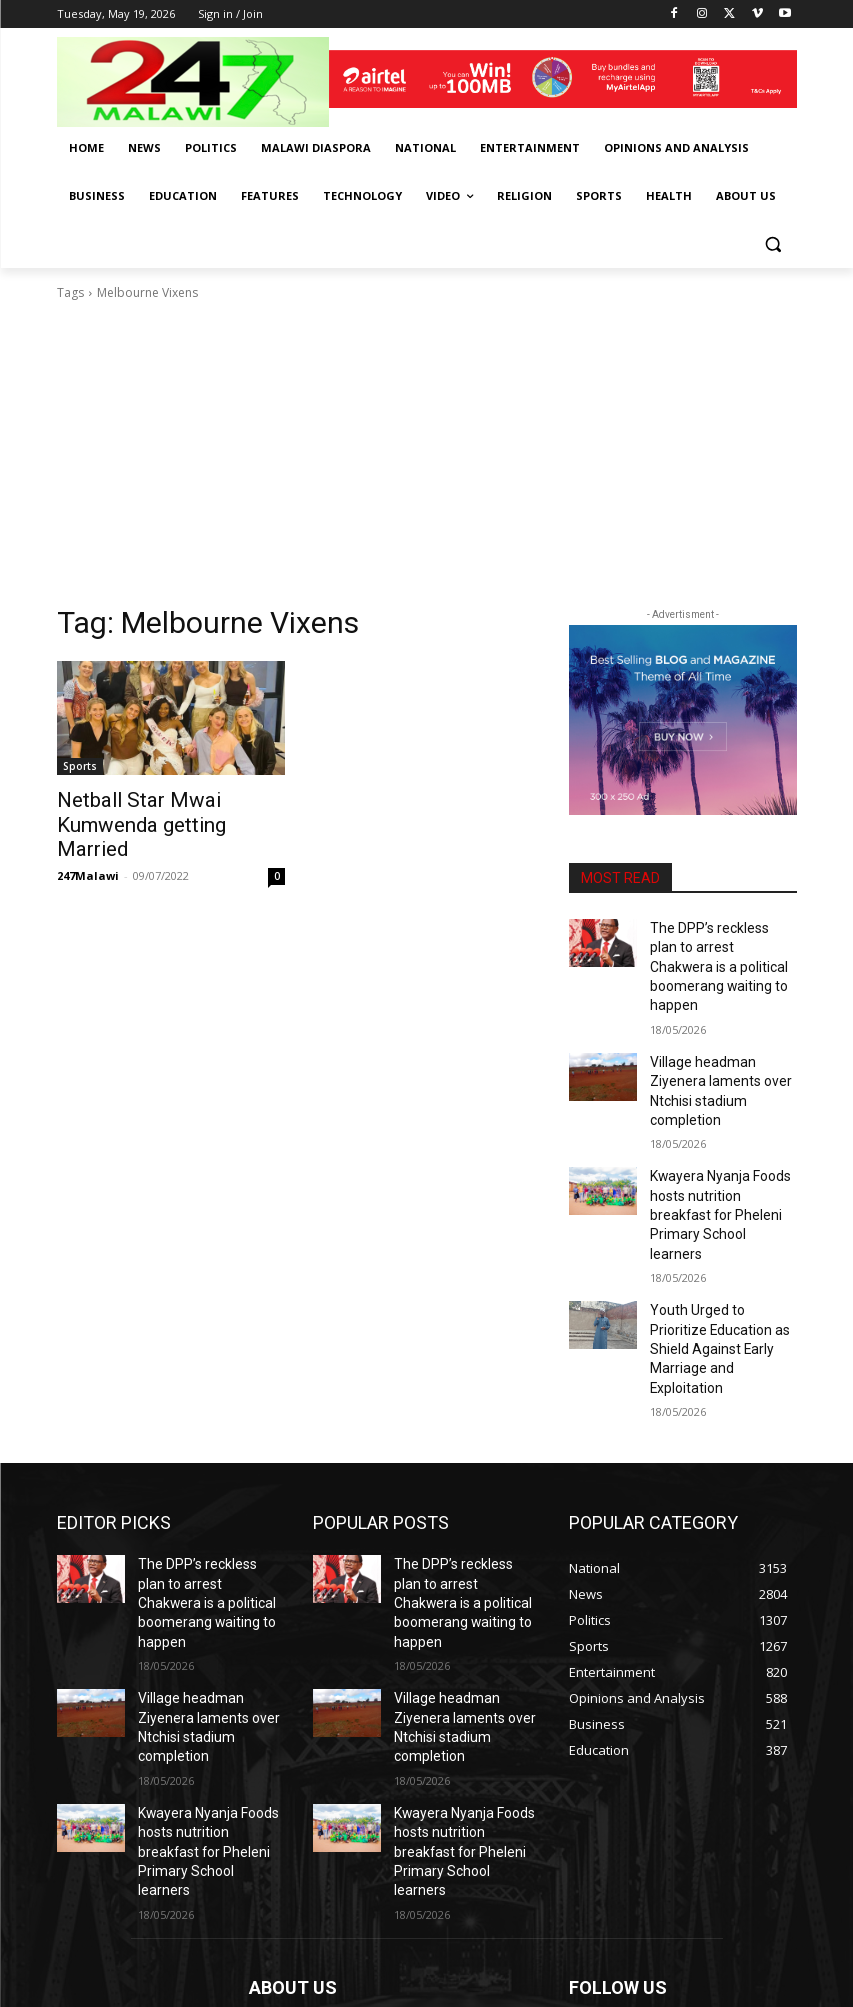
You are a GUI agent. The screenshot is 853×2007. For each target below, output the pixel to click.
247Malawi (88, 845)
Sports (80, 766)
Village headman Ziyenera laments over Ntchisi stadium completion (723, 1048)
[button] (773, 244)
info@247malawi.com (383, 1898)
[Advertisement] (427, 453)
